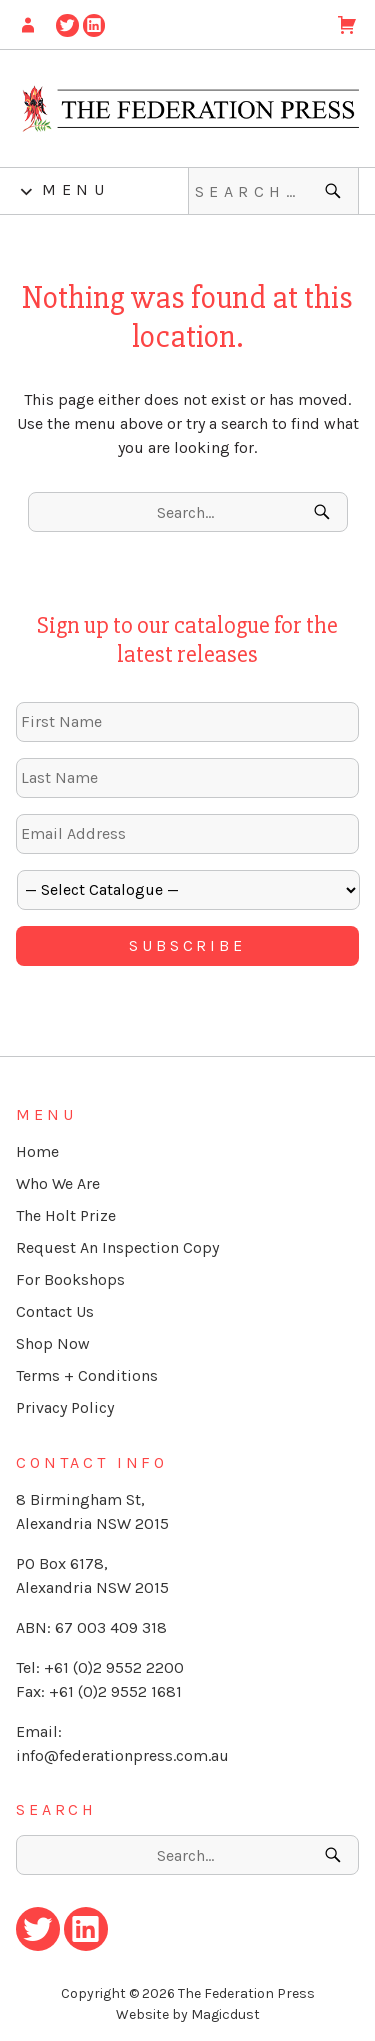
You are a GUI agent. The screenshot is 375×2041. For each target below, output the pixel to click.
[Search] (335, 191)
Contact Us (55, 1311)
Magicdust (225, 2014)
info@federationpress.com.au (122, 1755)
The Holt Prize (66, 1215)
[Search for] (274, 191)
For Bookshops (70, 1279)
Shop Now (53, 1343)
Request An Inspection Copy (117, 1247)
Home (37, 1151)
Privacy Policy (65, 1407)
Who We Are (58, 1183)
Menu (75, 189)
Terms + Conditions (87, 1375)
